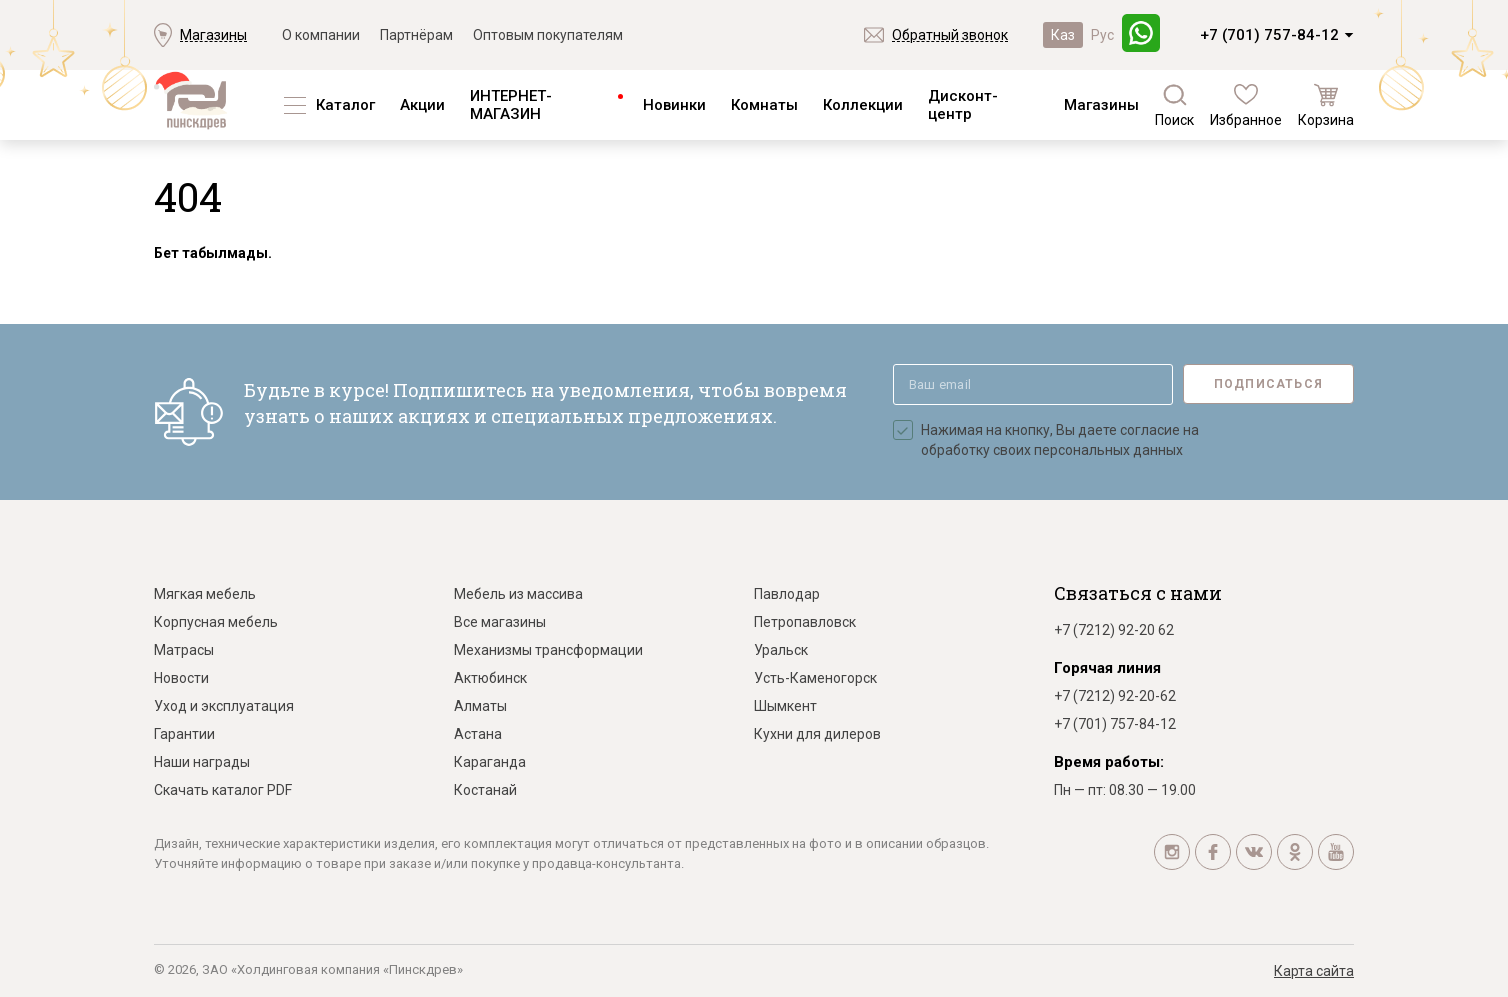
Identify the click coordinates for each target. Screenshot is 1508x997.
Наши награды (202, 762)
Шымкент (785, 706)
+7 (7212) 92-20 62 (1114, 630)
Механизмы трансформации (548, 650)
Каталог (345, 105)
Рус (1102, 35)
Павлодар (787, 594)
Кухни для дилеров (817, 734)
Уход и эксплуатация (224, 706)
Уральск (781, 650)
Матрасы (184, 650)
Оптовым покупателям (548, 35)
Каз (1063, 35)
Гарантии (184, 734)
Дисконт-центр (963, 105)
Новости (181, 678)
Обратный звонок (950, 35)
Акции (422, 105)
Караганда (490, 762)
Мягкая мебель (205, 594)
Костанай (485, 790)
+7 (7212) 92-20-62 (1115, 696)
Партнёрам (416, 35)
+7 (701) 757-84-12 (1269, 35)
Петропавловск (805, 622)
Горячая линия (1107, 668)
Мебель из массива (518, 594)
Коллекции (863, 105)
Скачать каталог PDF (223, 790)
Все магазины (500, 622)
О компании (321, 35)
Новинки (674, 105)
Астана (478, 734)
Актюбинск (490, 678)
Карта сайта (1314, 971)
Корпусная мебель (216, 622)
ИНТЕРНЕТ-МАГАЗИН (511, 105)
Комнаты (764, 105)
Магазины (213, 35)
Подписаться (1268, 384)
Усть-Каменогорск (815, 678)
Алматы (480, 706)
